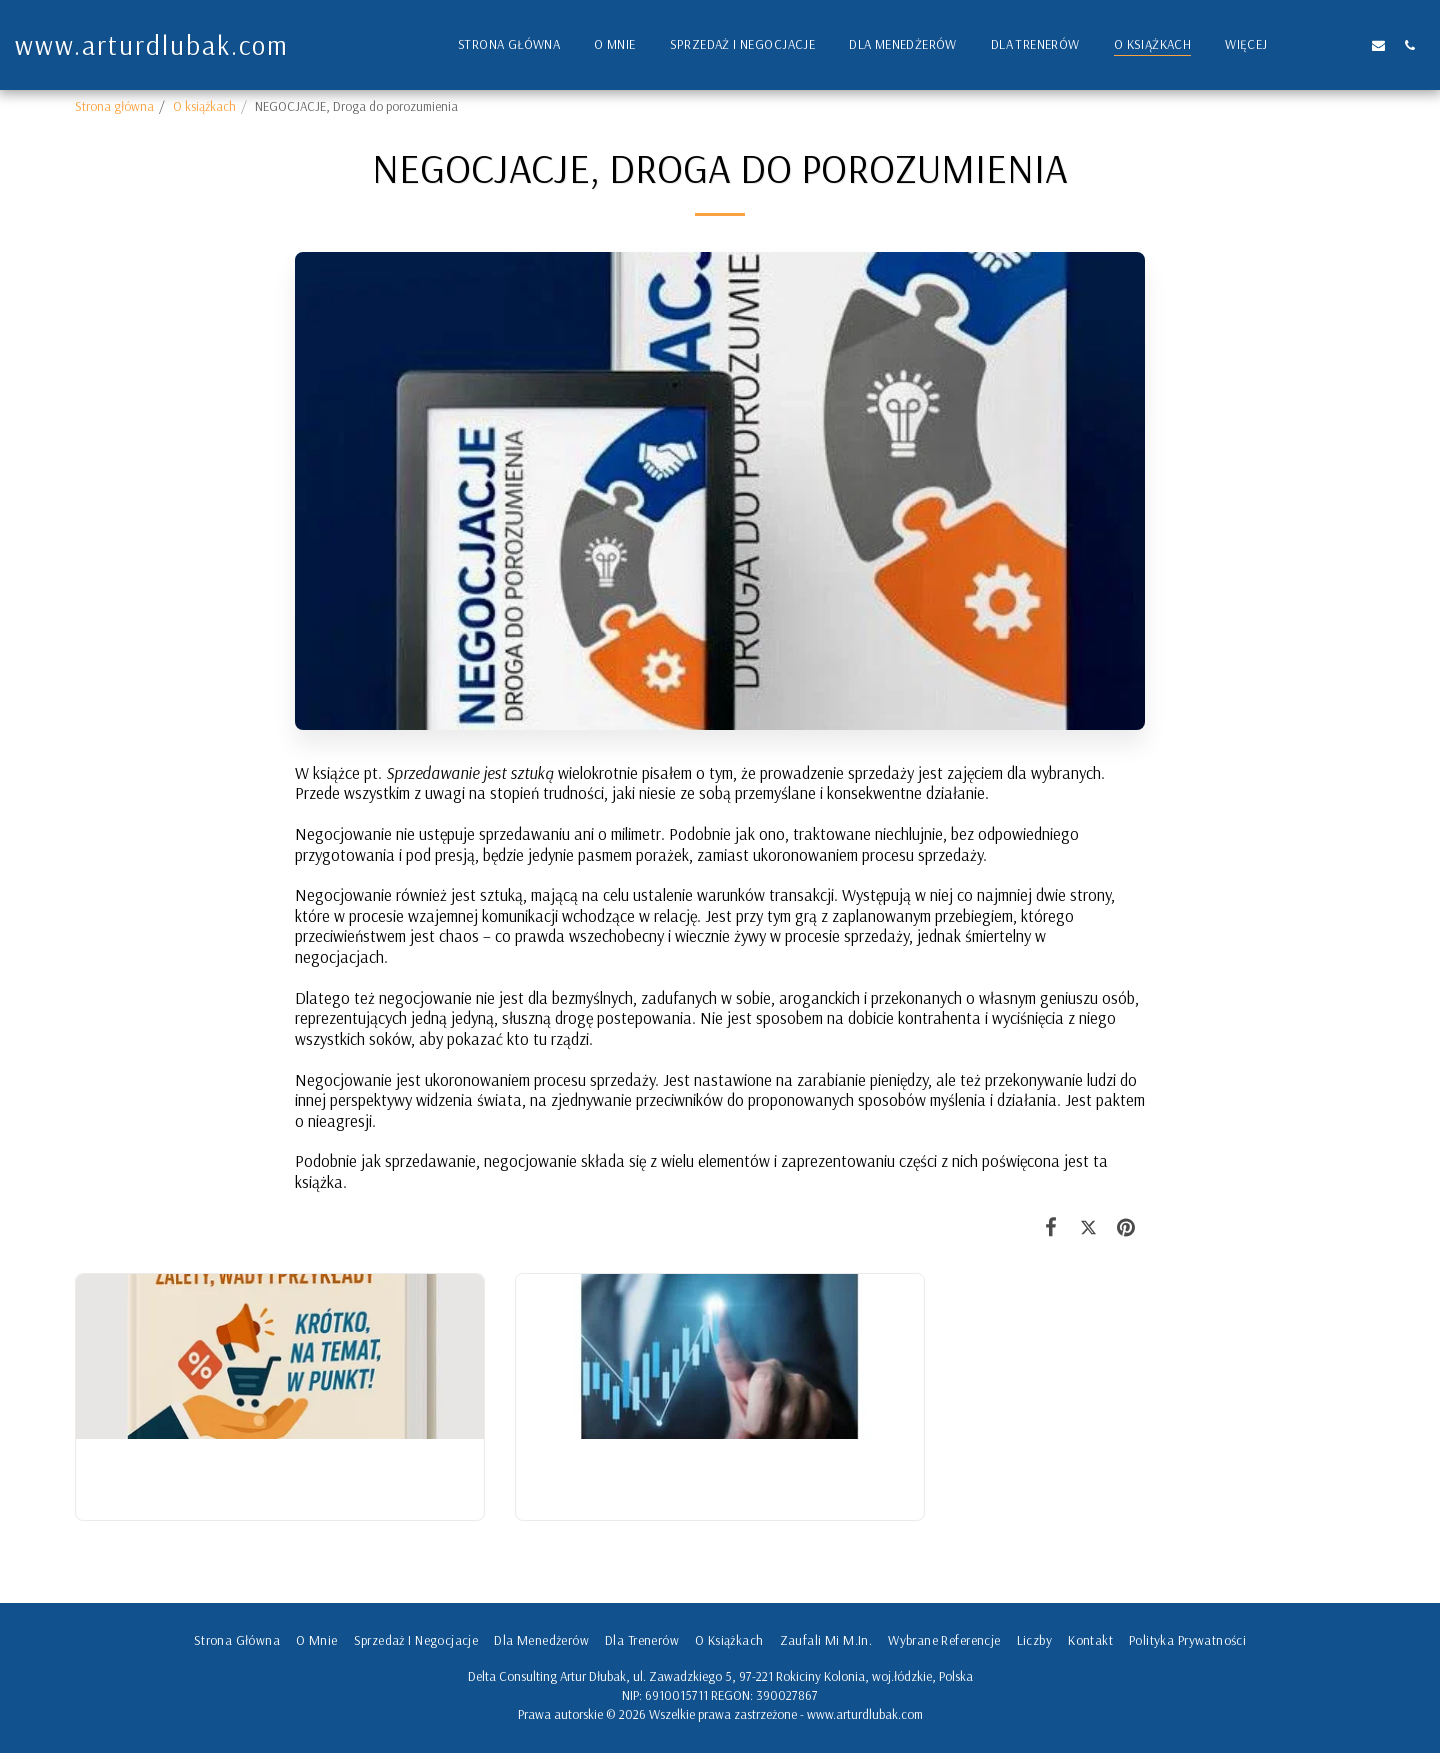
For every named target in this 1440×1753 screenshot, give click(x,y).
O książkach (204, 106)
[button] (1316, 45)
